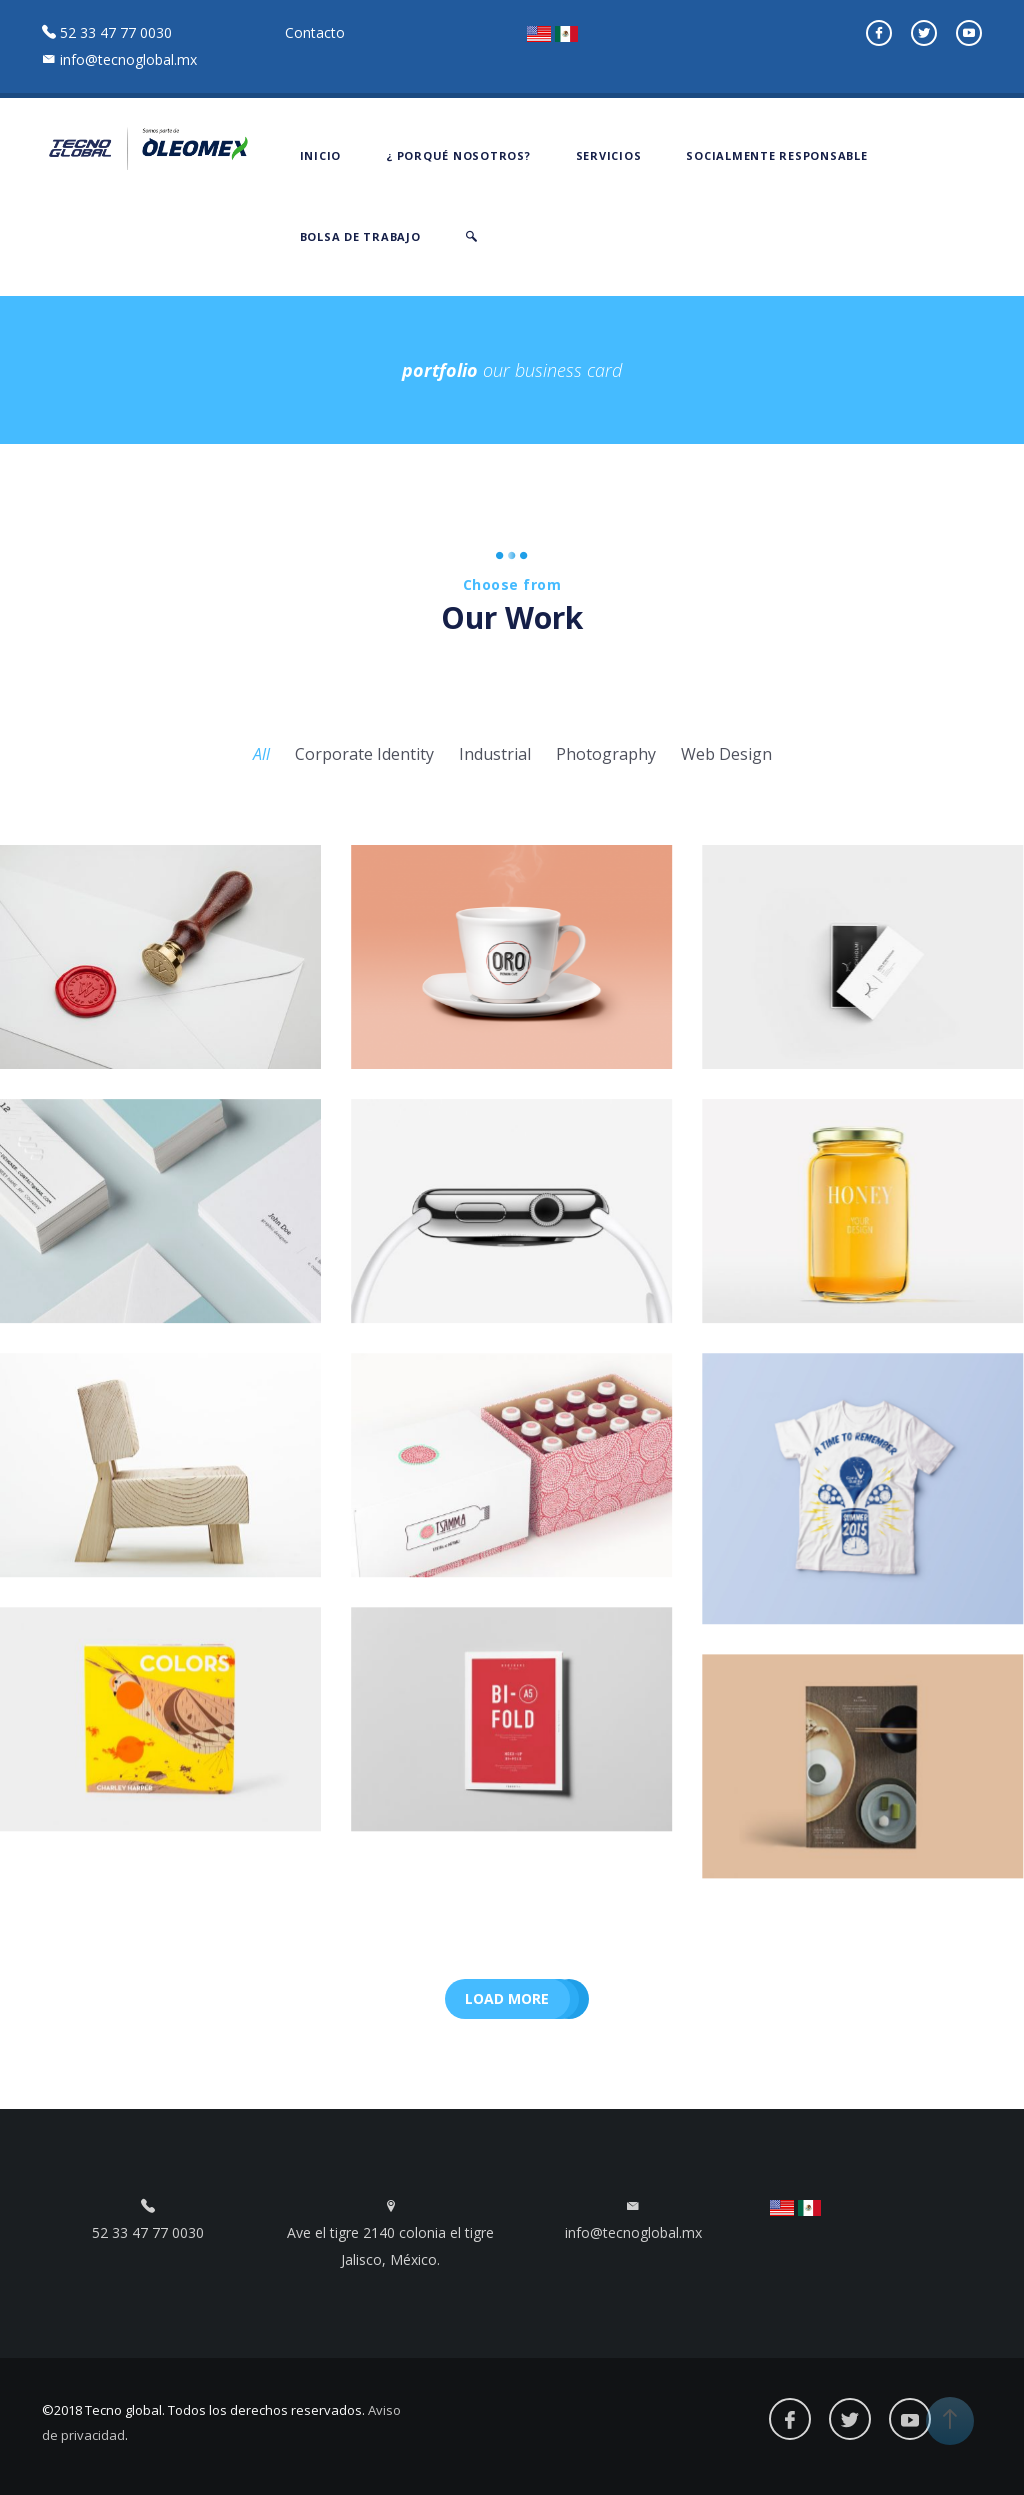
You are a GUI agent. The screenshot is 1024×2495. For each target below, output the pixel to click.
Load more (507, 1998)
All (261, 754)
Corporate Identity (364, 754)
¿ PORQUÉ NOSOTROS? (458, 155)
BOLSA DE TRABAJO (360, 236)
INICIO (321, 155)
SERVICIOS (609, 155)
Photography (606, 754)
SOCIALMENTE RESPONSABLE (776, 155)
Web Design (726, 754)
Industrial (495, 754)
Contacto (315, 32)
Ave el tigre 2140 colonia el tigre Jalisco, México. (390, 2234)
